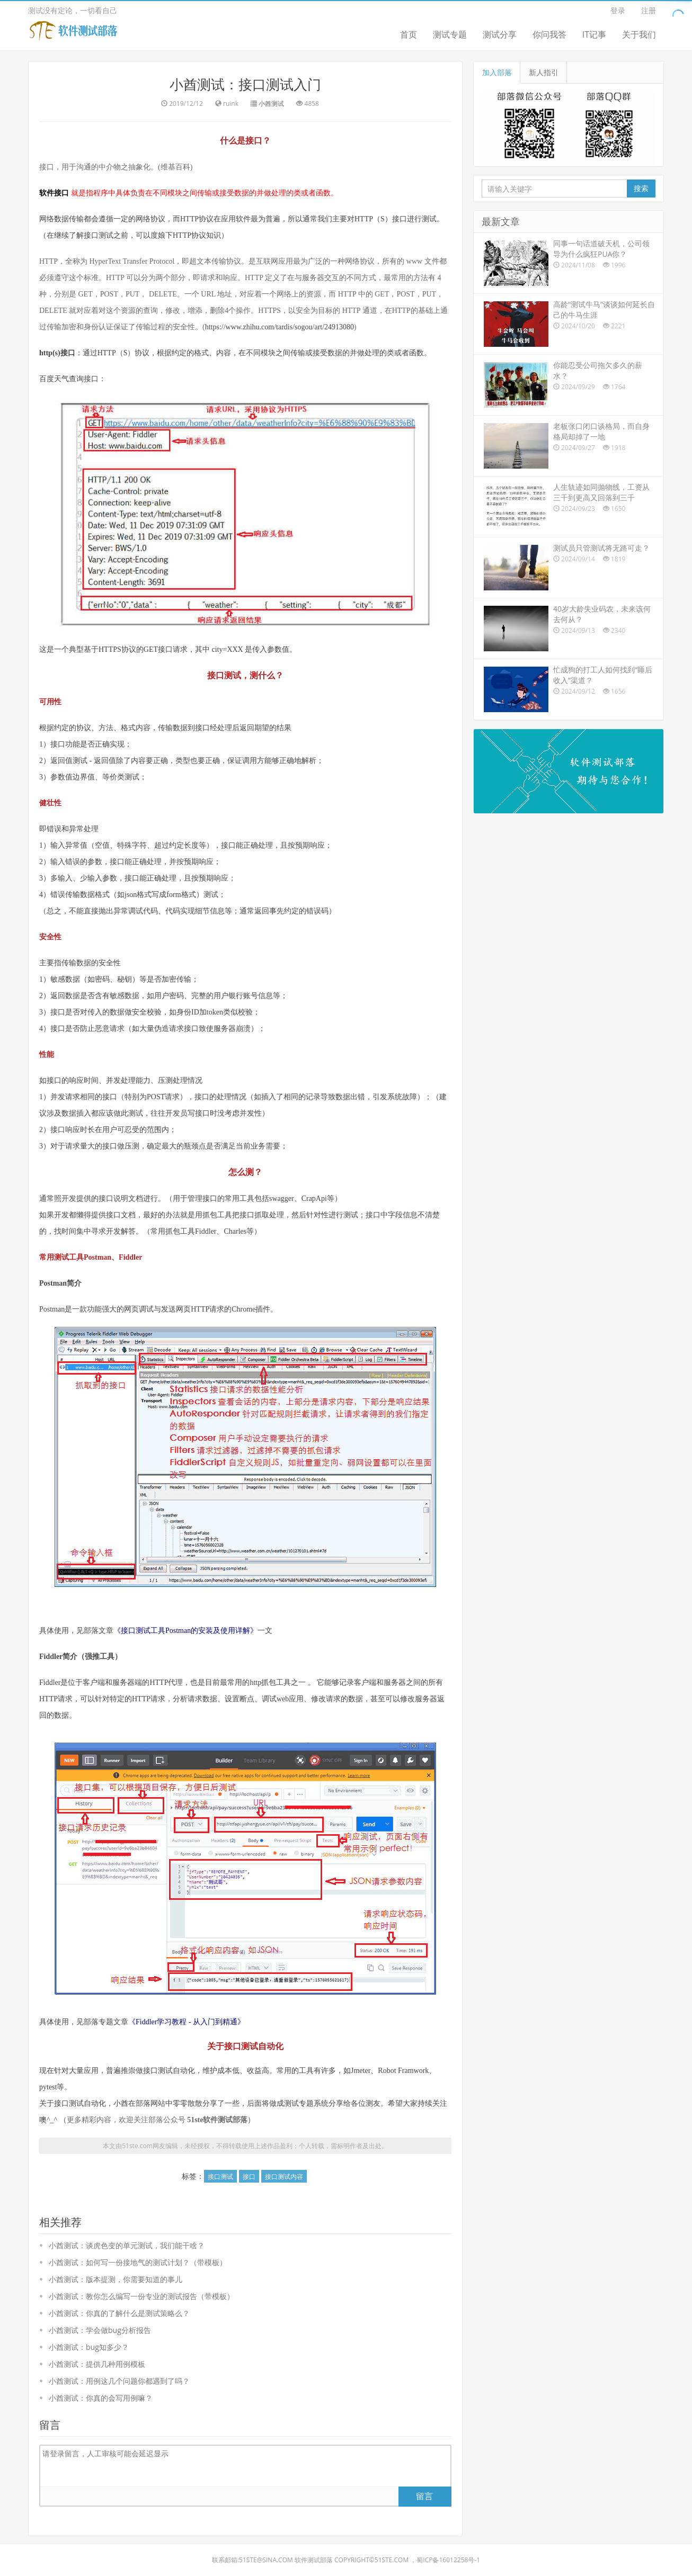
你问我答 (549, 34)
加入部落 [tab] (497, 72)
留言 (424, 2496)
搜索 (641, 188)
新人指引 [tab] (543, 72)
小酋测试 (271, 103)
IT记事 (594, 34)
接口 (249, 2176)
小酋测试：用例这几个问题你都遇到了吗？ (119, 2381)
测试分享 (500, 34)
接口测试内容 (284, 2176)
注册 (648, 10)
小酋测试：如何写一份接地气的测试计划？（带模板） (138, 2262)
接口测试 (220, 2176)
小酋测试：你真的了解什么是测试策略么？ (119, 2313)
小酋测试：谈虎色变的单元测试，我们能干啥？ (127, 2245)
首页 (408, 34)
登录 (617, 10)
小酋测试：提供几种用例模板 (97, 2364)
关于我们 (639, 34)
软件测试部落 (314, 2559)
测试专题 (450, 34)
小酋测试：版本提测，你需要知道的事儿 (115, 2279)
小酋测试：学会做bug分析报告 (100, 2330)
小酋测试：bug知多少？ (89, 2347)
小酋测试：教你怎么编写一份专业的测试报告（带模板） (141, 2296)
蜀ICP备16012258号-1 (448, 2559)
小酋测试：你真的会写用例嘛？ (101, 2398)
